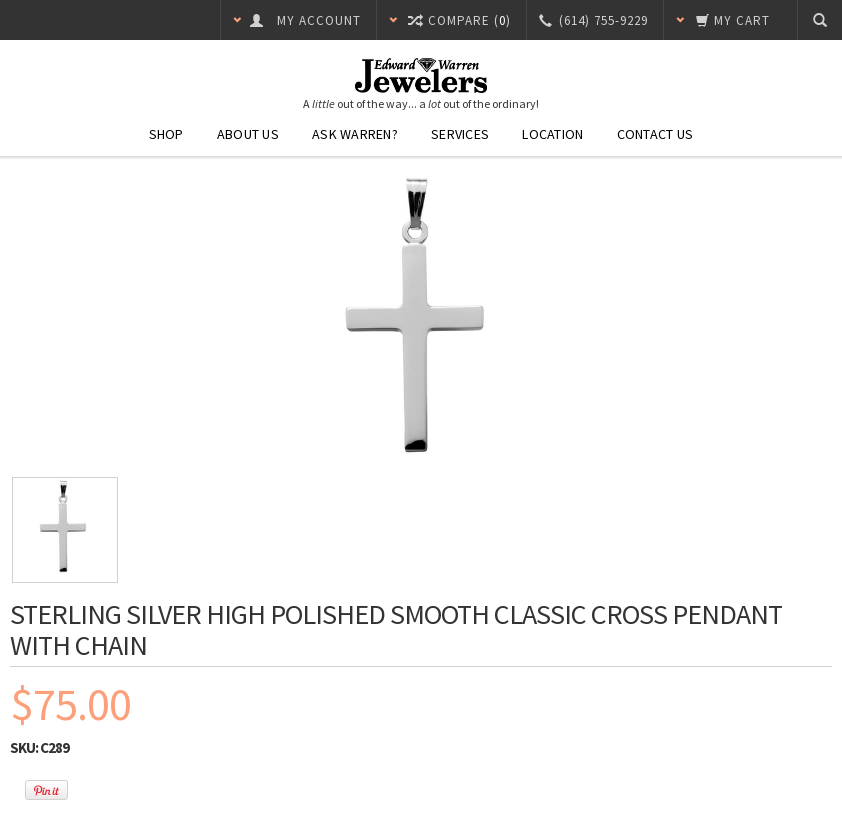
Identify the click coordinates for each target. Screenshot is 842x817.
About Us (248, 134)
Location (552, 134)
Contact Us (655, 134)
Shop (166, 134)
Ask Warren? (355, 134)
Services (460, 134)
